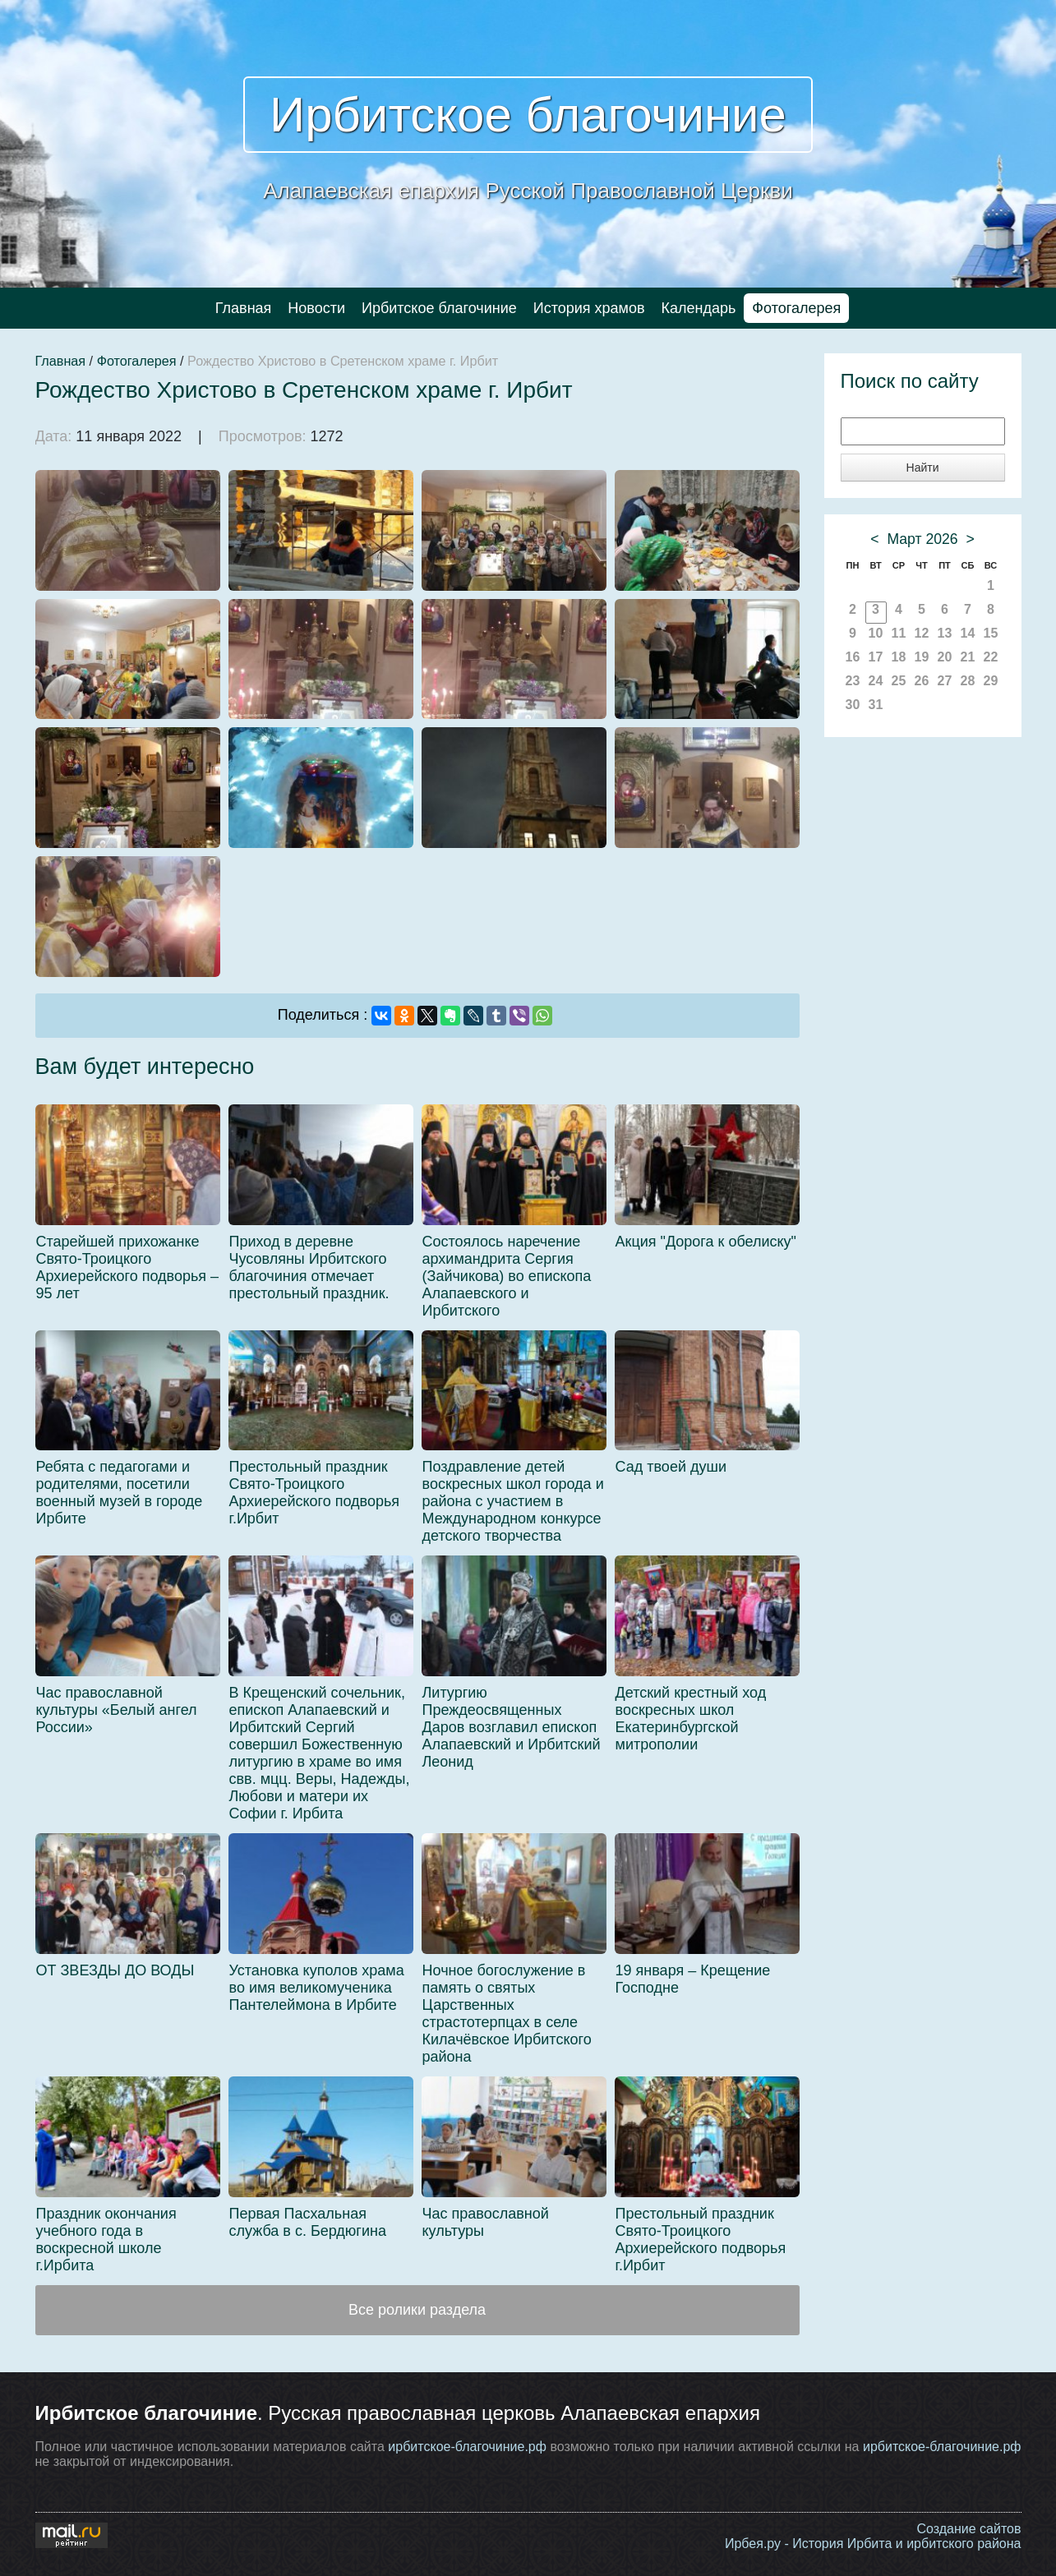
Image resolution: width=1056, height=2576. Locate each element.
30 (853, 705)
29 (991, 681)
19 (922, 657)
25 (899, 681)
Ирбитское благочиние (528, 114)
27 (945, 681)
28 (968, 681)
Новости (316, 308)
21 (968, 657)
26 (922, 681)
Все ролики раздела (417, 2310)
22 (991, 657)
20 (945, 657)
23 (853, 681)
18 (899, 657)
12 (922, 633)
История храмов (589, 308)
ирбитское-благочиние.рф (467, 2447)
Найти (922, 467)
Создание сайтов (969, 2529)
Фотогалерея (796, 308)
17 (876, 657)
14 (968, 633)
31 (876, 705)
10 (876, 633)
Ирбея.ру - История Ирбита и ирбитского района (873, 2544)
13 (945, 633)
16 (853, 657)
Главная (243, 308)
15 (991, 633)
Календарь (699, 308)
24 (876, 681)
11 (899, 633)
